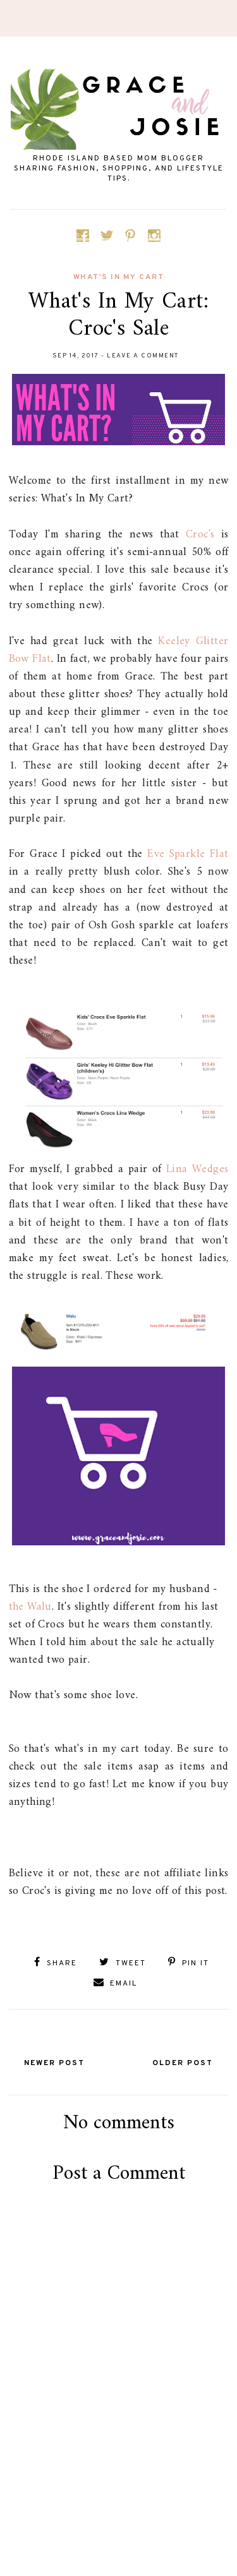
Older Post (182, 2063)
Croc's (200, 534)
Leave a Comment (143, 356)
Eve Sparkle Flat (187, 854)
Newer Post (54, 2063)
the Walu (30, 1607)
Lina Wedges (197, 1169)
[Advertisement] (121, 2501)
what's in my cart (118, 277)
